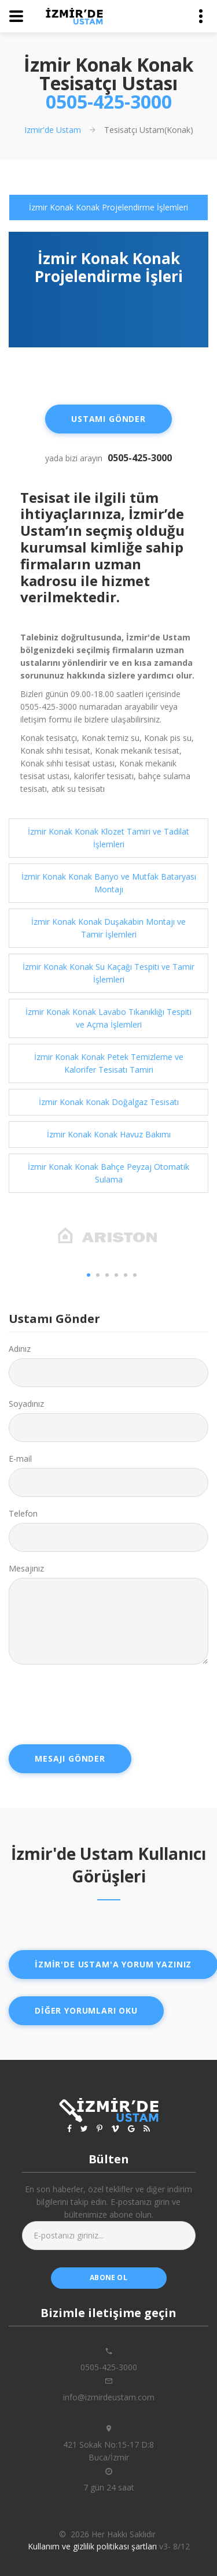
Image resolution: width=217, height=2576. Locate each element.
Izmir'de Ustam (52, 129)
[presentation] (97, 1704)
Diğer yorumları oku (86, 2010)
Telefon (23, 1513)
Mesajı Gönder (70, 1758)
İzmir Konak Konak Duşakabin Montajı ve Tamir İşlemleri (108, 928)
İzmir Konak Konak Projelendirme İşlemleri (108, 207)
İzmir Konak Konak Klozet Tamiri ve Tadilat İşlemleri (108, 838)
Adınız (20, 1348)
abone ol (108, 2277)
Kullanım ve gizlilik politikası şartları (92, 2546)
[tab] (108, 207)
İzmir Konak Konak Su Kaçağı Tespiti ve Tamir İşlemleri (108, 973)
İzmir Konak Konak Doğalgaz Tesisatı (109, 1101)
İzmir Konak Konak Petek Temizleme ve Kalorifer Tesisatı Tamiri (108, 1063)
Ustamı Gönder (108, 418)
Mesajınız (26, 1568)
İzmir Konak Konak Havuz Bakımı (109, 1134)
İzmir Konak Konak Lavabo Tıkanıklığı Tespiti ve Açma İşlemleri (108, 1018)
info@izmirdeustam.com (109, 2397)
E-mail (20, 1458)
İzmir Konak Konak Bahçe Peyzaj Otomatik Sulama (108, 1173)
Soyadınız (26, 1403)
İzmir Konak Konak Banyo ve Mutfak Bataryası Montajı (108, 883)
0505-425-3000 (109, 101)
